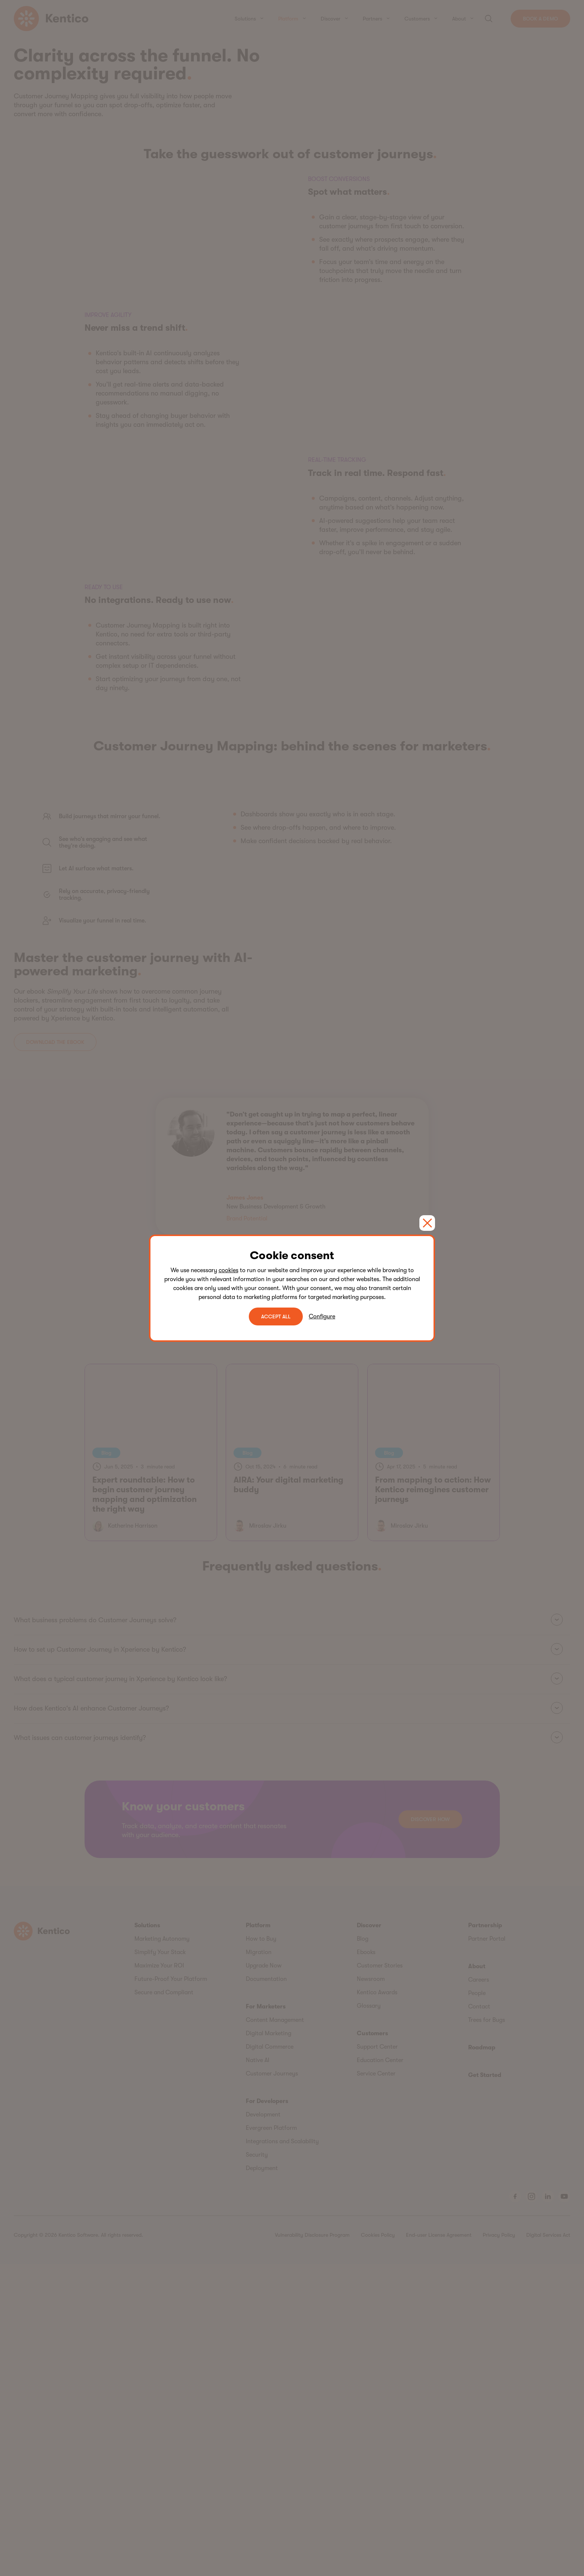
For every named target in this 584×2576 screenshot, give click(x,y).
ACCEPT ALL (276, 1316)
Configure (322, 1316)
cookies (228, 1270)
